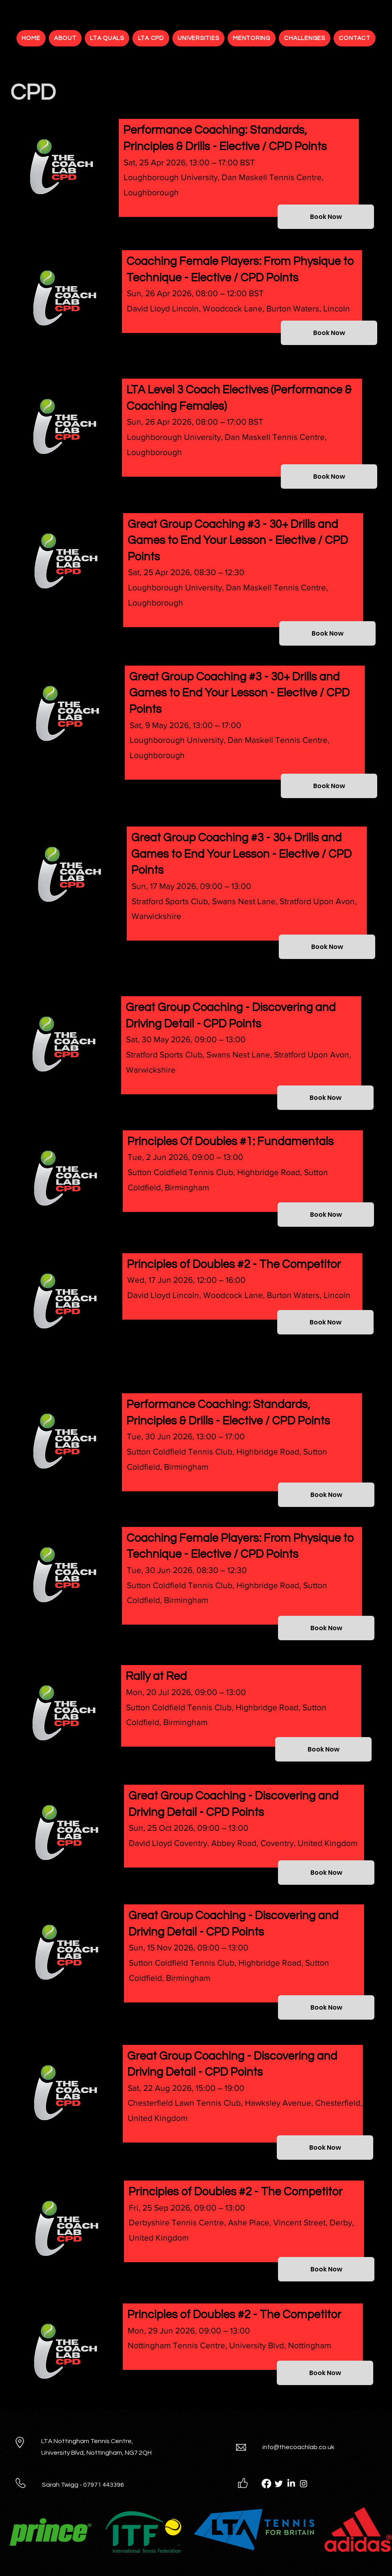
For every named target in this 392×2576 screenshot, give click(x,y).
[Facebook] (266, 2483)
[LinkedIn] (291, 2483)
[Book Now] (326, 217)
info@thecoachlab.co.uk (298, 2447)
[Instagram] (303, 2483)
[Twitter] (279, 2483)
